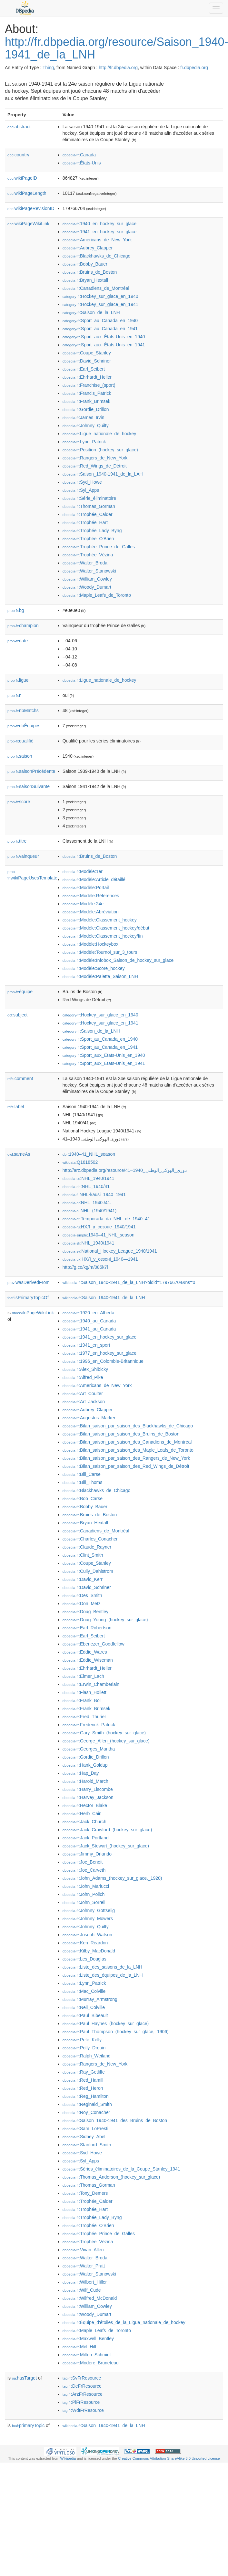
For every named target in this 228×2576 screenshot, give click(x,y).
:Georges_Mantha (89, 1748)
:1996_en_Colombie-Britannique (103, 1361)
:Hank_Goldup (85, 1765)
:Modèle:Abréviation (91, 911)
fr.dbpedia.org (194, 67)
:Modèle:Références (91, 895)
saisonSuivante (28, 786)
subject (17, 1014)
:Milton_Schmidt (87, 2354)
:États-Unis (82, 162)
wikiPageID (22, 178)
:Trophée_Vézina (88, 554)
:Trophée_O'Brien (88, 538)
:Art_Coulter (83, 1393)
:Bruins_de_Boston (90, 272)
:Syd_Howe (82, 482)
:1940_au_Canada (89, 1320)
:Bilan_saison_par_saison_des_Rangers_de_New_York (126, 1458)
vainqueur (23, 856)
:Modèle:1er (83, 871)
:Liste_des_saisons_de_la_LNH (102, 1967)
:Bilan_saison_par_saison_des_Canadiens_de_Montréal (127, 1442)
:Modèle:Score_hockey (94, 968)
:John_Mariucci (86, 1886)
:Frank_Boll (82, 1700)
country (18, 154)
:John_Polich (84, 1894)
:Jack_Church (84, 1821)
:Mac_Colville (84, 1991)
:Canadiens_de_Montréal (96, 288)
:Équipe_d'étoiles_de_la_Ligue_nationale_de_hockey (124, 2322)
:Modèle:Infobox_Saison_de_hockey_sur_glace (118, 960)
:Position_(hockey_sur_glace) (100, 449)
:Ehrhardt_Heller (87, 377)
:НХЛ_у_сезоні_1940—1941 (100, 1259)
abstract (19, 126)
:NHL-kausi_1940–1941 (94, 1194)
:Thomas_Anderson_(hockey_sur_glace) (111, 2177)
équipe (20, 991)
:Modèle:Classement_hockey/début (106, 928)
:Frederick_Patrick (89, 1724)
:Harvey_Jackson (88, 1797)
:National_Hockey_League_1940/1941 (110, 1251)
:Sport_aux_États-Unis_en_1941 (104, 344)
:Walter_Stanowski (89, 570)
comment (20, 1078)
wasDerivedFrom (28, 1282)
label (15, 1106)
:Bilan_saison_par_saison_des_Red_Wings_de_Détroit (126, 1466)
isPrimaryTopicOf (28, 1297)
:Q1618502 (80, 1162)
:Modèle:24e (83, 903)
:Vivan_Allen (83, 2249)
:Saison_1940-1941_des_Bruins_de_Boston (115, 2120)
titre (16, 841)
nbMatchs (23, 710)
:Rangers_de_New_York (95, 457)
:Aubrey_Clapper (88, 247)
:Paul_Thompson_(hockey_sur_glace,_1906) (116, 2031)
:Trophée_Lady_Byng (92, 530)
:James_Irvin (83, 417)
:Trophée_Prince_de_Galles (99, 546)
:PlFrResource (81, 2402)
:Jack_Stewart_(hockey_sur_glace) (106, 1845)
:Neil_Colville (84, 2007)
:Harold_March (85, 1781)
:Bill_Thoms (83, 1482)
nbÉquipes (23, 725)
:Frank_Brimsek (86, 401)
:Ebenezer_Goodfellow (93, 1643)
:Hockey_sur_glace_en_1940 (100, 296)
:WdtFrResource (83, 2410)
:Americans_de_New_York (97, 239)
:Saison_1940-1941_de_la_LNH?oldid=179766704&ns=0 (129, 1282)
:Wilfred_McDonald (90, 2298)
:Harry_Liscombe (88, 1789)
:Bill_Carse (82, 1474)
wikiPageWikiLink (28, 223)
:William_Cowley (87, 579)
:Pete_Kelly (82, 2039)
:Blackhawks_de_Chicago (97, 255)
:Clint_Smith (83, 1555)
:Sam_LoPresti (85, 2128)
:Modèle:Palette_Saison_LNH (100, 976)
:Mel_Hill (79, 2346)
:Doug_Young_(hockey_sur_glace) (105, 1619)
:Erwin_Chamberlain (91, 1684)
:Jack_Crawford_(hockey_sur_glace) (107, 1829)
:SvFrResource (82, 2378)
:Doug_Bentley (85, 1611)
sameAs (18, 1154)
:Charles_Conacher (90, 1538)
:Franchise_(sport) (89, 385)
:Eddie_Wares (85, 1652)
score (18, 801)
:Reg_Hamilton (86, 2096)
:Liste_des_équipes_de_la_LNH (103, 1975)
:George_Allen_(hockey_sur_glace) (106, 1740)
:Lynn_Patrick (84, 441)
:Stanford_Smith (87, 2144)
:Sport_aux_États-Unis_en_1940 (104, 336)
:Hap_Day (81, 1773)
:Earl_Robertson (87, 1627)
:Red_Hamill (83, 2080)
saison (19, 756)
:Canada (79, 154)
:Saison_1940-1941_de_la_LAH (103, 474)
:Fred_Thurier (84, 1716)
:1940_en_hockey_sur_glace (99, 223)
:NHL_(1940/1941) (89, 1210)
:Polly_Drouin (84, 2047)
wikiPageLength (26, 193)
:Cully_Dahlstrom (88, 1571)
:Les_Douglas (84, 1958)
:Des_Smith (82, 1595)
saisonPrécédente (31, 771)
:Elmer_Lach (83, 1676)
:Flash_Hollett (84, 1692)
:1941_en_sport (86, 1345)
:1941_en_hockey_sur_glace (99, 231)
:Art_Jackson (84, 1401)
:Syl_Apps (81, 490)
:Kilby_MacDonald (89, 1950)
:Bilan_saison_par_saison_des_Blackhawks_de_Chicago (128, 1425)
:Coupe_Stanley (87, 352)
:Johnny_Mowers (88, 1918)
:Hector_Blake (85, 1805)
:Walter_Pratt (84, 2265)
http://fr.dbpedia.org (118, 67)
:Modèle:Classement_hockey (100, 919)
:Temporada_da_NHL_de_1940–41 (106, 1218)
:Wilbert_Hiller (85, 2282)
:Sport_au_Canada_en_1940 (100, 320)
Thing (48, 67)
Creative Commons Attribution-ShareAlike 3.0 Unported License (169, 2458)
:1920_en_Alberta (88, 1312)
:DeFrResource (82, 2386)
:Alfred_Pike (83, 1377)
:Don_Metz (82, 1603)
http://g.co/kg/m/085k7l (85, 1267)
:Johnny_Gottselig (89, 1910)
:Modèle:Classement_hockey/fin (103, 936)
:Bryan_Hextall (85, 280)
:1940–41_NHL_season (89, 1154)
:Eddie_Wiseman (88, 1660)
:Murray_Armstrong (90, 1999)
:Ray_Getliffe (84, 2072)
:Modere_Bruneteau (91, 2362)
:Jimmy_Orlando (87, 1853)
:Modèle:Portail (86, 887)
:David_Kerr (83, 1579)
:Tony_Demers (85, 2193)
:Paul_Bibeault (85, 2015)
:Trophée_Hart (85, 522)
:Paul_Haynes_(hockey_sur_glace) (106, 2023)
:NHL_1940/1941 (88, 1178)
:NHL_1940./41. (87, 1202)
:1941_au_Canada (89, 1328)
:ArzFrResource (83, 2394)
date (17, 640)
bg (15, 610)
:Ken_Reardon (85, 1942)
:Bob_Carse (83, 1498)
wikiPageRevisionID (31, 208)
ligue (18, 680)
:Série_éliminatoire (89, 498)
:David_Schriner (87, 360)
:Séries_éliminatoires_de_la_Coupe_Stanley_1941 (121, 2168)
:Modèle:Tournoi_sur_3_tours (100, 952)
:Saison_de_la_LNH (91, 312)
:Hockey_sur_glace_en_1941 (100, 304)
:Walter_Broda (85, 562)
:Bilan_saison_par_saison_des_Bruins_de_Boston (121, 1433)
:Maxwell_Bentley (88, 2338)
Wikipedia (68, 2458)
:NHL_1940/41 (86, 1186)
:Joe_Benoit (83, 1862)
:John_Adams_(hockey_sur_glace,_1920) (112, 1878)
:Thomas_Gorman (89, 506)
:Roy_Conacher (86, 2112)
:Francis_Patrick (87, 393)
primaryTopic (28, 2425)
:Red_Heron (83, 2088)
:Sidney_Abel (84, 2136)
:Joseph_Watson (87, 1934)
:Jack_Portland (86, 1837)
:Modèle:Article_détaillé (94, 879)
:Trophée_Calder (88, 514)
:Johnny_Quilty (86, 425)
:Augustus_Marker (89, 1417)
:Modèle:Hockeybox (90, 944)
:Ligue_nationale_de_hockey (99, 433)
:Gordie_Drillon (86, 409)
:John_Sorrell (84, 1902)
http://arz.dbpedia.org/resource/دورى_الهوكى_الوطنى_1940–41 (125, 1170)
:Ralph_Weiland (87, 2055)
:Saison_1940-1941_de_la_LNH (104, 1297)
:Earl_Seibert (84, 369)
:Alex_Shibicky (85, 1369)
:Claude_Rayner (87, 1547)
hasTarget (24, 2378)
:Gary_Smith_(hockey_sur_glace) (104, 1732)
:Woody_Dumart (87, 587)
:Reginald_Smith (87, 2104)
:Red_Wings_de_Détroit (95, 465)
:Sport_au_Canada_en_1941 (100, 328)
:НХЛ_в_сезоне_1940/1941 (99, 1226)
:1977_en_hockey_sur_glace (99, 1353)
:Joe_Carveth (84, 1870)
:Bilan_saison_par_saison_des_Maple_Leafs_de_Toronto (128, 1450)
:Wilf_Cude (82, 2290)
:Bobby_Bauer (85, 264)
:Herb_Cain (82, 1813)
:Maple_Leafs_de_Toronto (97, 595)
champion (23, 625)
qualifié (20, 740)
